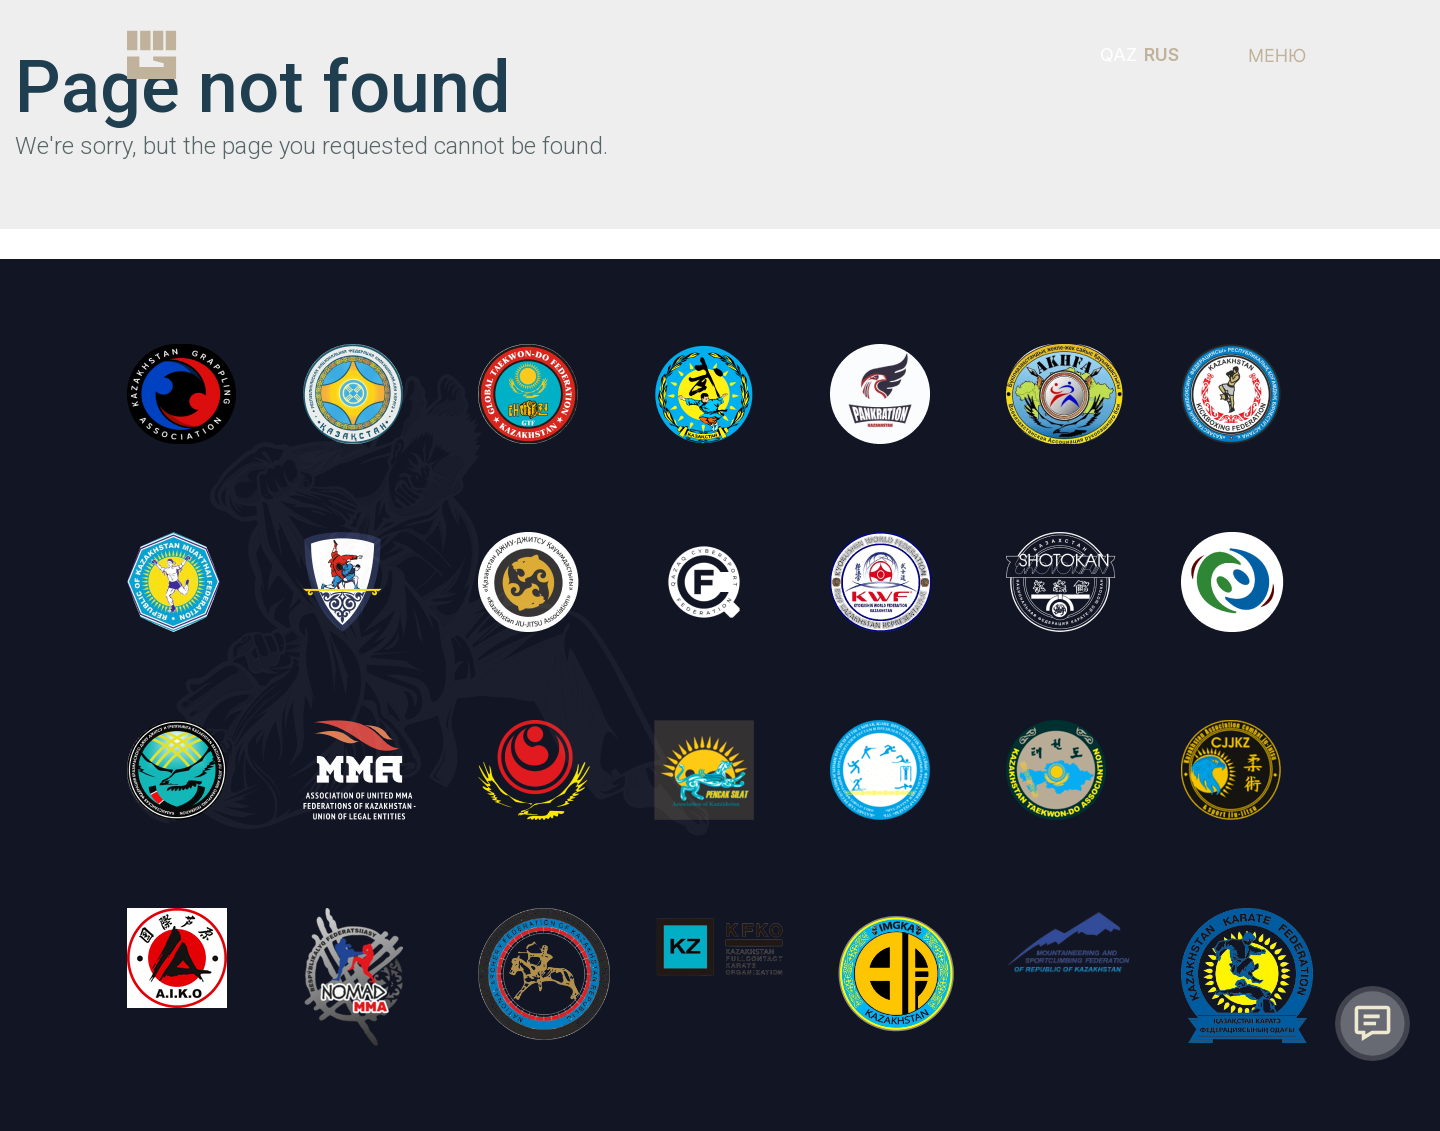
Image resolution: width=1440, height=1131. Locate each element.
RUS (1161, 54)
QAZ (1118, 54)
